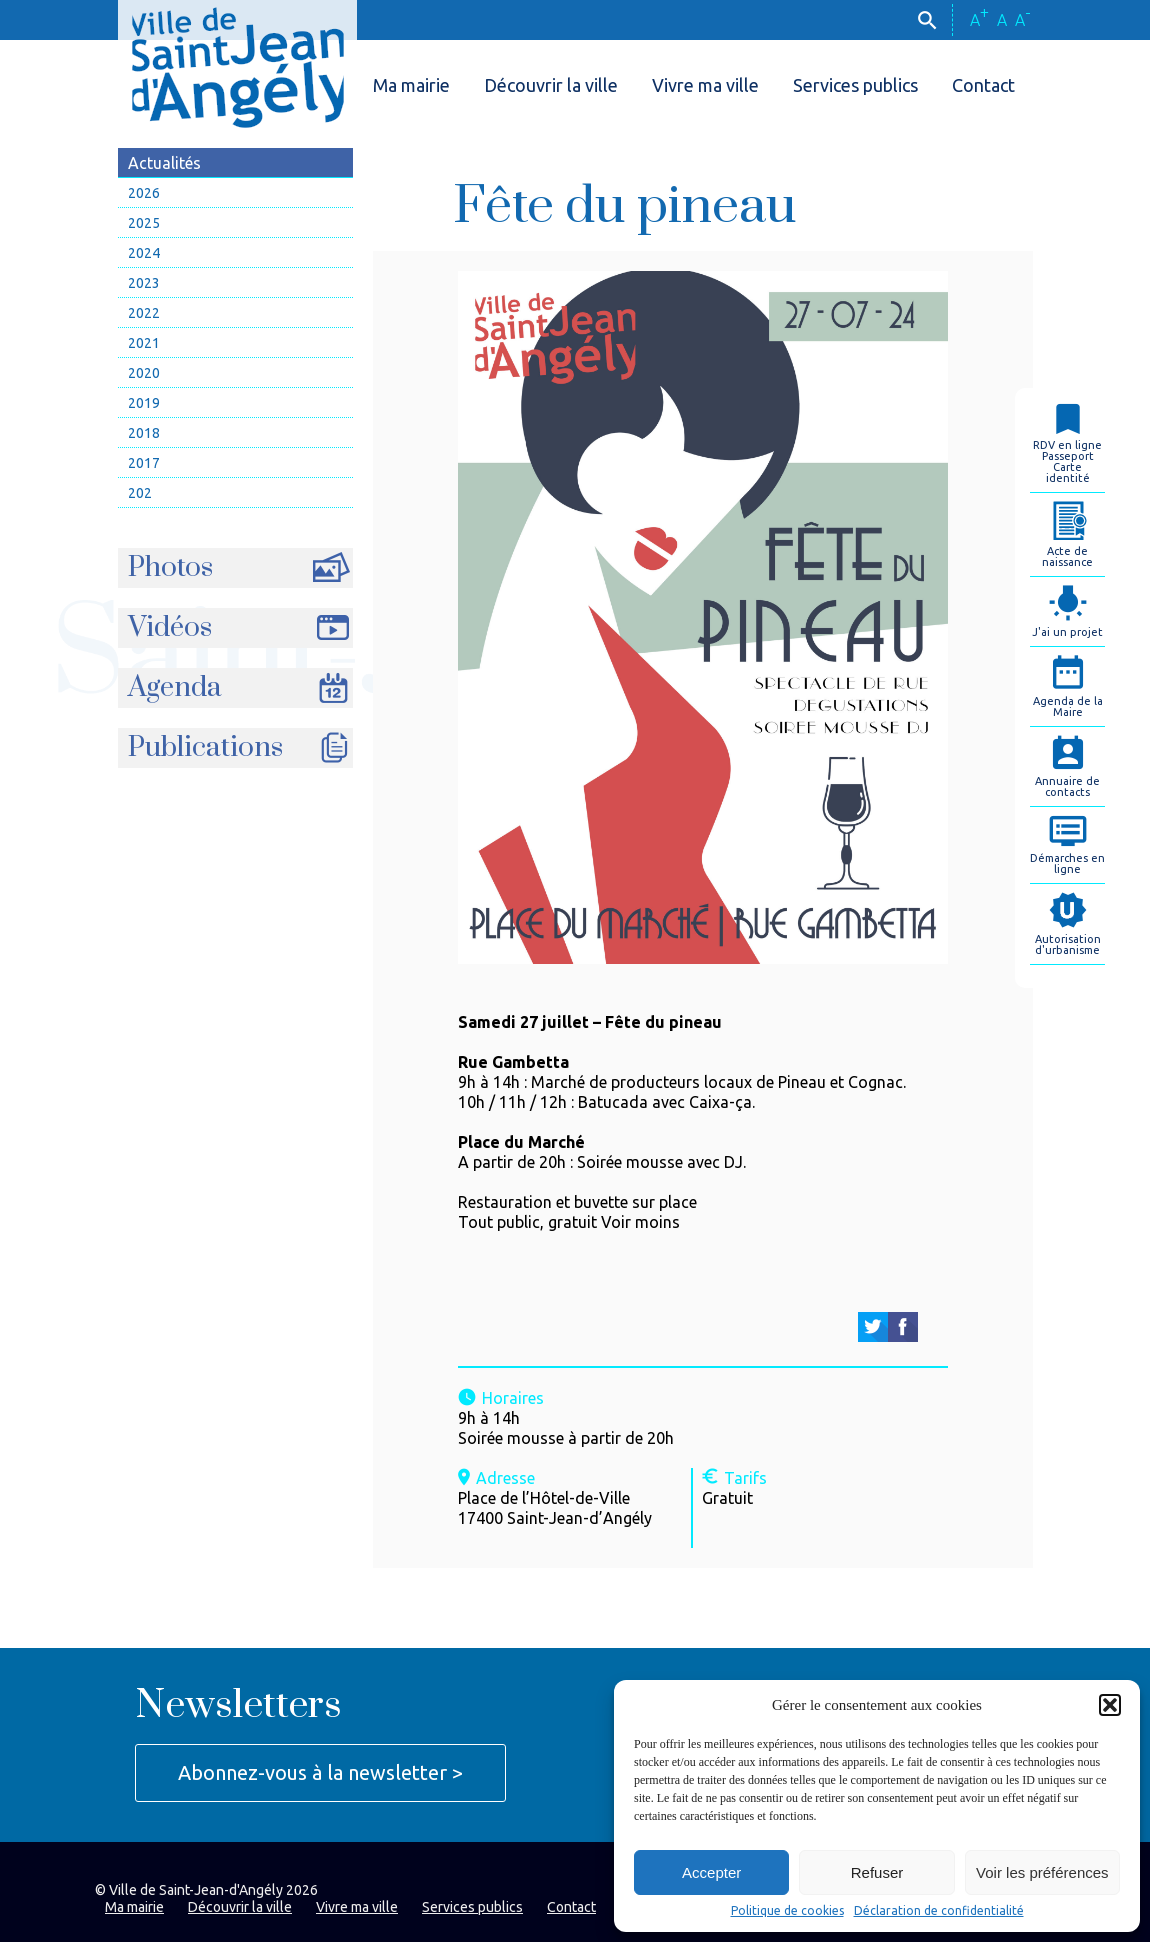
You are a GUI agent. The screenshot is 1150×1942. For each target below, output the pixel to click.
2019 (144, 403)
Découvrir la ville (551, 85)
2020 (144, 373)
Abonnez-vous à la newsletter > (320, 1772)
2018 (144, 433)
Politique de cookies (787, 1911)
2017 (144, 463)
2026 (144, 193)
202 (140, 493)
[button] (1110, 1705)
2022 (144, 313)
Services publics (855, 85)
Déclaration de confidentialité (939, 1911)
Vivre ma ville (705, 85)
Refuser (877, 1872)
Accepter (711, 1872)
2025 (144, 223)
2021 (144, 343)
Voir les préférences (1042, 1872)
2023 (144, 283)
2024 (144, 253)
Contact (983, 85)
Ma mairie (411, 85)
